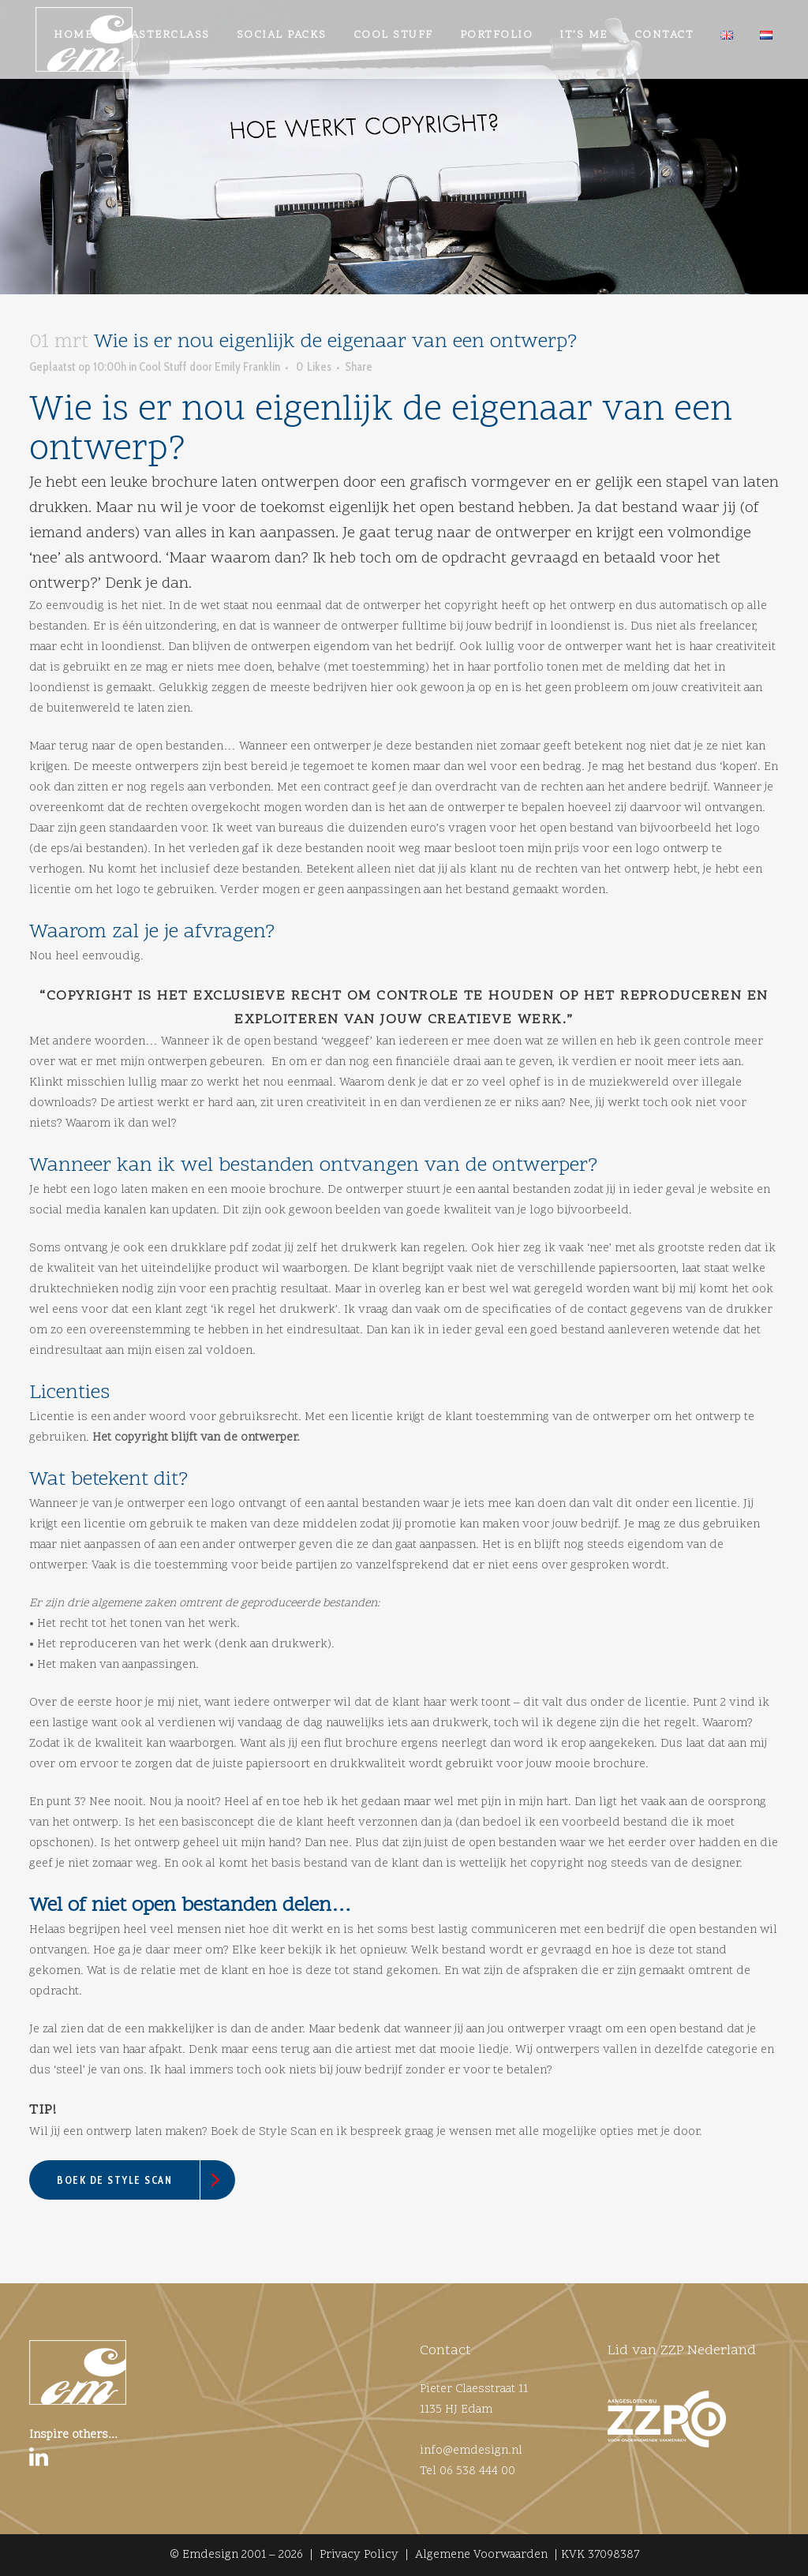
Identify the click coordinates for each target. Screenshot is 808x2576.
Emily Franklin (247, 430)
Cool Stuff (163, 430)
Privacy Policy (359, 2555)
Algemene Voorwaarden (481, 2555)
